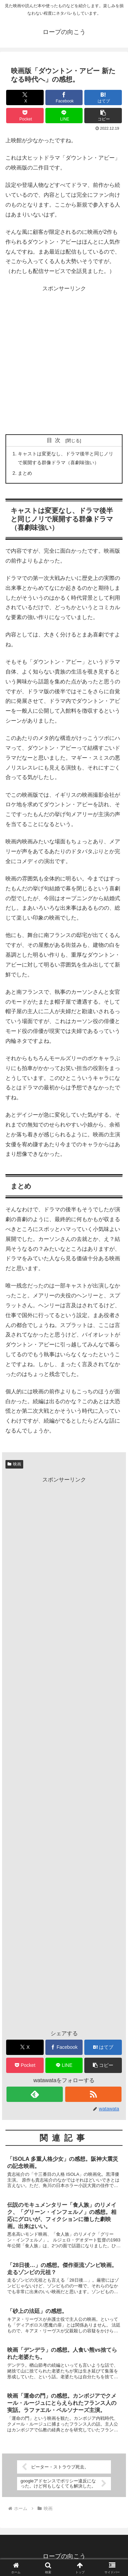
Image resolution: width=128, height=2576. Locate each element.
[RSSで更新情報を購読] (93, 2094)
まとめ (25, 473)
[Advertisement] (64, 360)
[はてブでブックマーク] (103, 97)
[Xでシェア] (25, 97)
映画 (14, 1464)
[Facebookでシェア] (64, 97)
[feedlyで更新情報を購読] (34, 2094)
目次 (55, 440)
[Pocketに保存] (25, 115)
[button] (103, 115)
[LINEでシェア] (64, 115)
